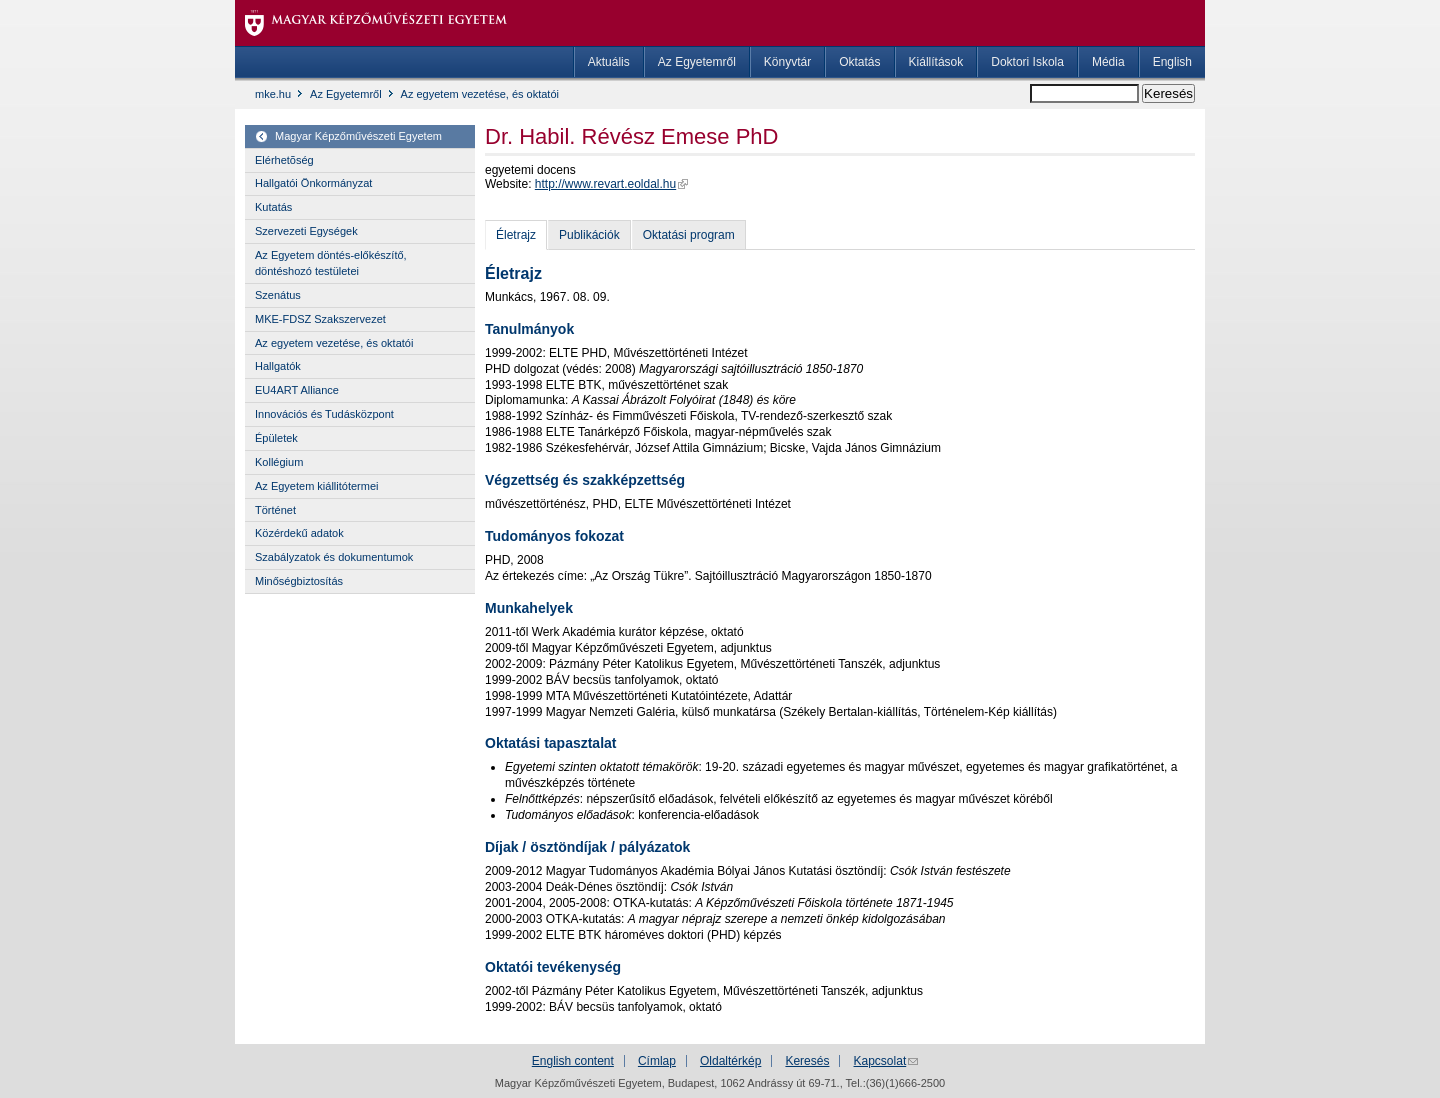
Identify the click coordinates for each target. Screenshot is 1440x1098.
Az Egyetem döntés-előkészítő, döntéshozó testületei (331, 263)
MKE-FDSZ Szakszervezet (320, 319)
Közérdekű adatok (299, 533)
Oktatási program (689, 235)
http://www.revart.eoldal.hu (605, 184)
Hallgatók (278, 366)
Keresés (807, 1061)
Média (1108, 62)
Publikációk (589, 235)
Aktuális (609, 62)
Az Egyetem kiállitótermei (317, 486)
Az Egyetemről (697, 62)
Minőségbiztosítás (299, 581)
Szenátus (278, 295)
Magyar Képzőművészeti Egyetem (358, 136)
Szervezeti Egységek (306, 231)
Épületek (276, 438)
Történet (275, 510)
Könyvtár (787, 62)
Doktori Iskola (1027, 62)
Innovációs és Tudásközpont (324, 414)
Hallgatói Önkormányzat (313, 183)
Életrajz (516, 235)
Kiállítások (936, 62)
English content (573, 1061)
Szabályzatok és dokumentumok (334, 557)
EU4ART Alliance (297, 390)
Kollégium (279, 462)
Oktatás (859, 62)
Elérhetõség (284, 160)
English (1172, 62)
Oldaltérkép (730, 1061)
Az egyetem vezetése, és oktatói (480, 94)
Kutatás (273, 207)
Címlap (657, 1061)
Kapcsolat (880, 1061)
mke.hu (273, 94)
